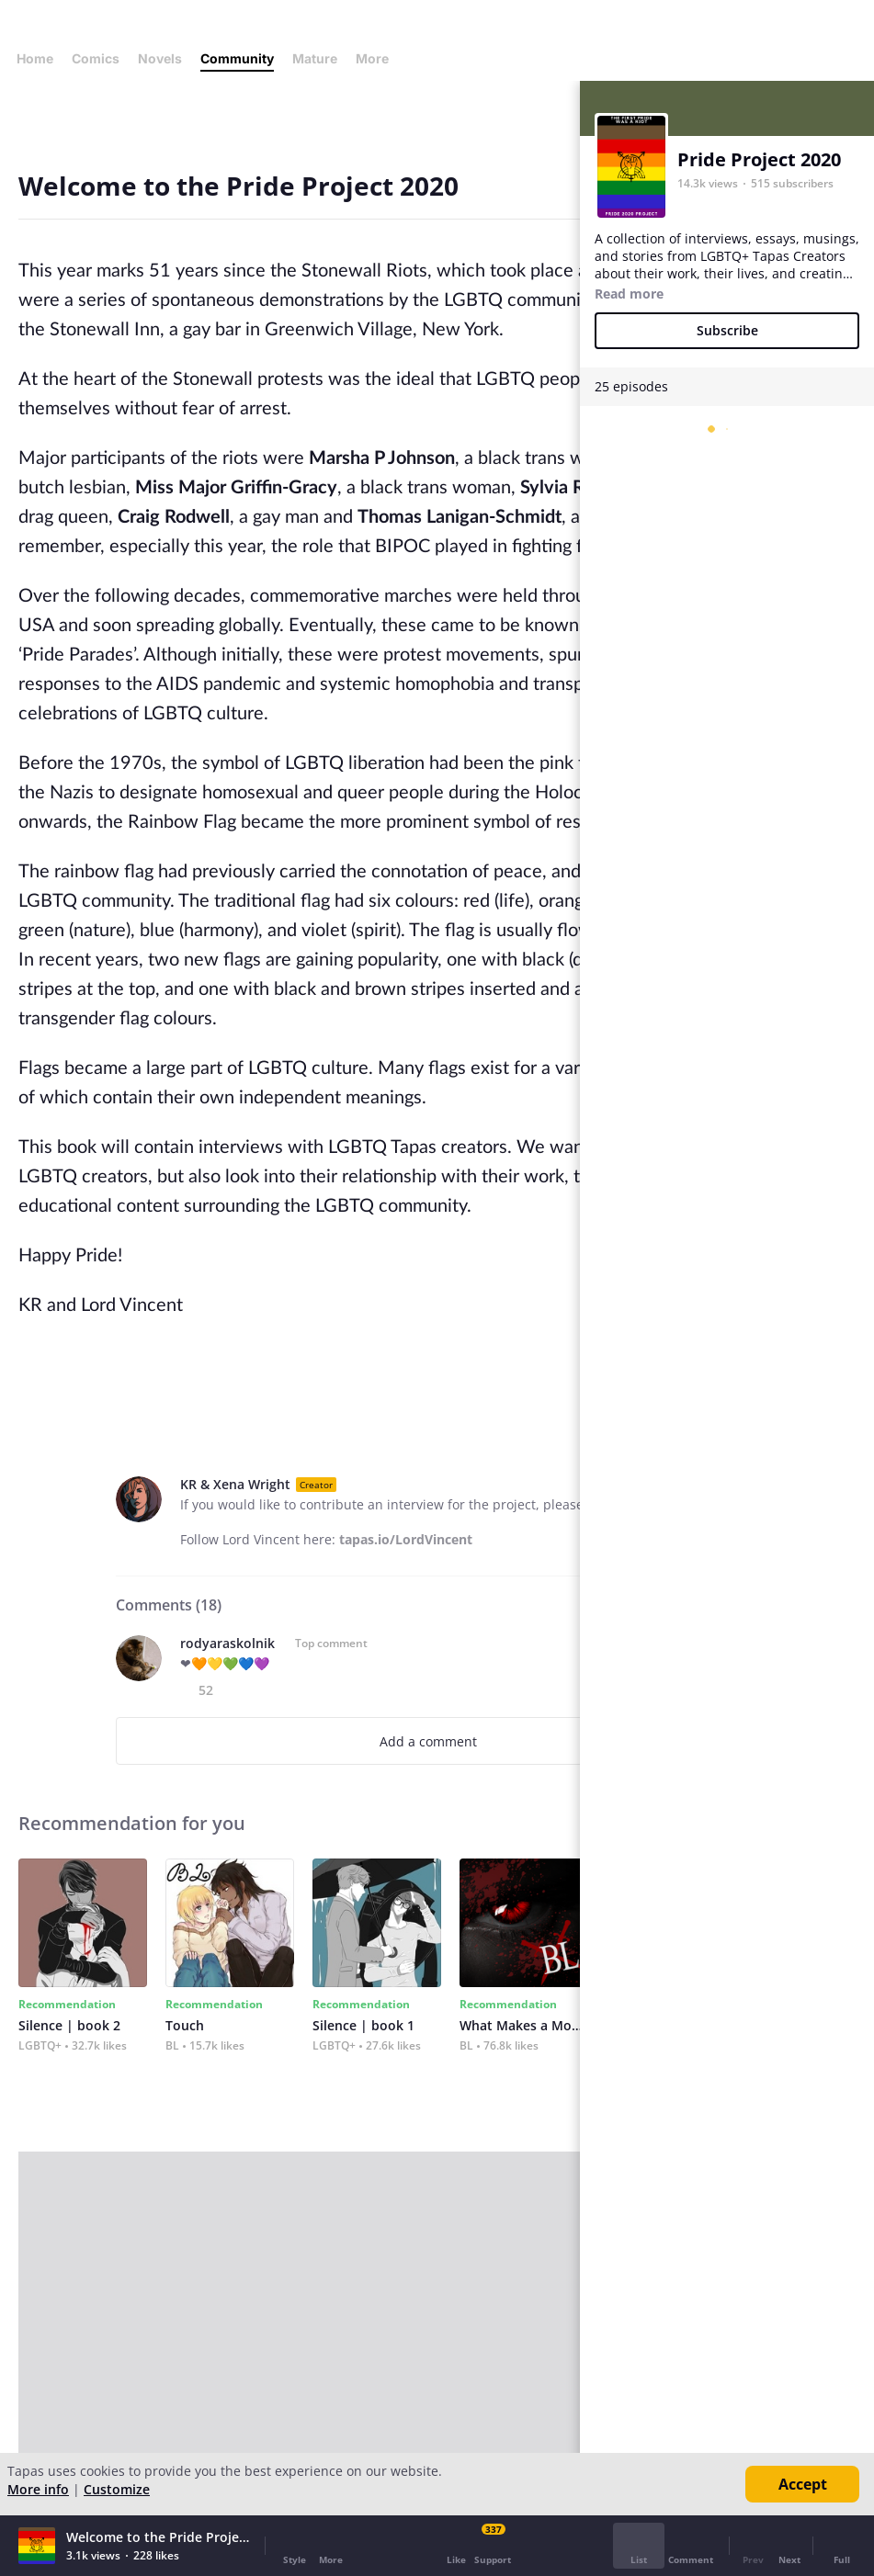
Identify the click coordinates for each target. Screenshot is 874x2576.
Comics (95, 58)
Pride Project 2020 (759, 159)
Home (35, 58)
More (378, 58)
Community (237, 58)
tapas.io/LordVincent (405, 1539)
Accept (802, 2484)
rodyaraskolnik (227, 1643)
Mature (314, 58)
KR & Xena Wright (235, 1484)
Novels (160, 58)
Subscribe (727, 330)
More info (38, 2489)
